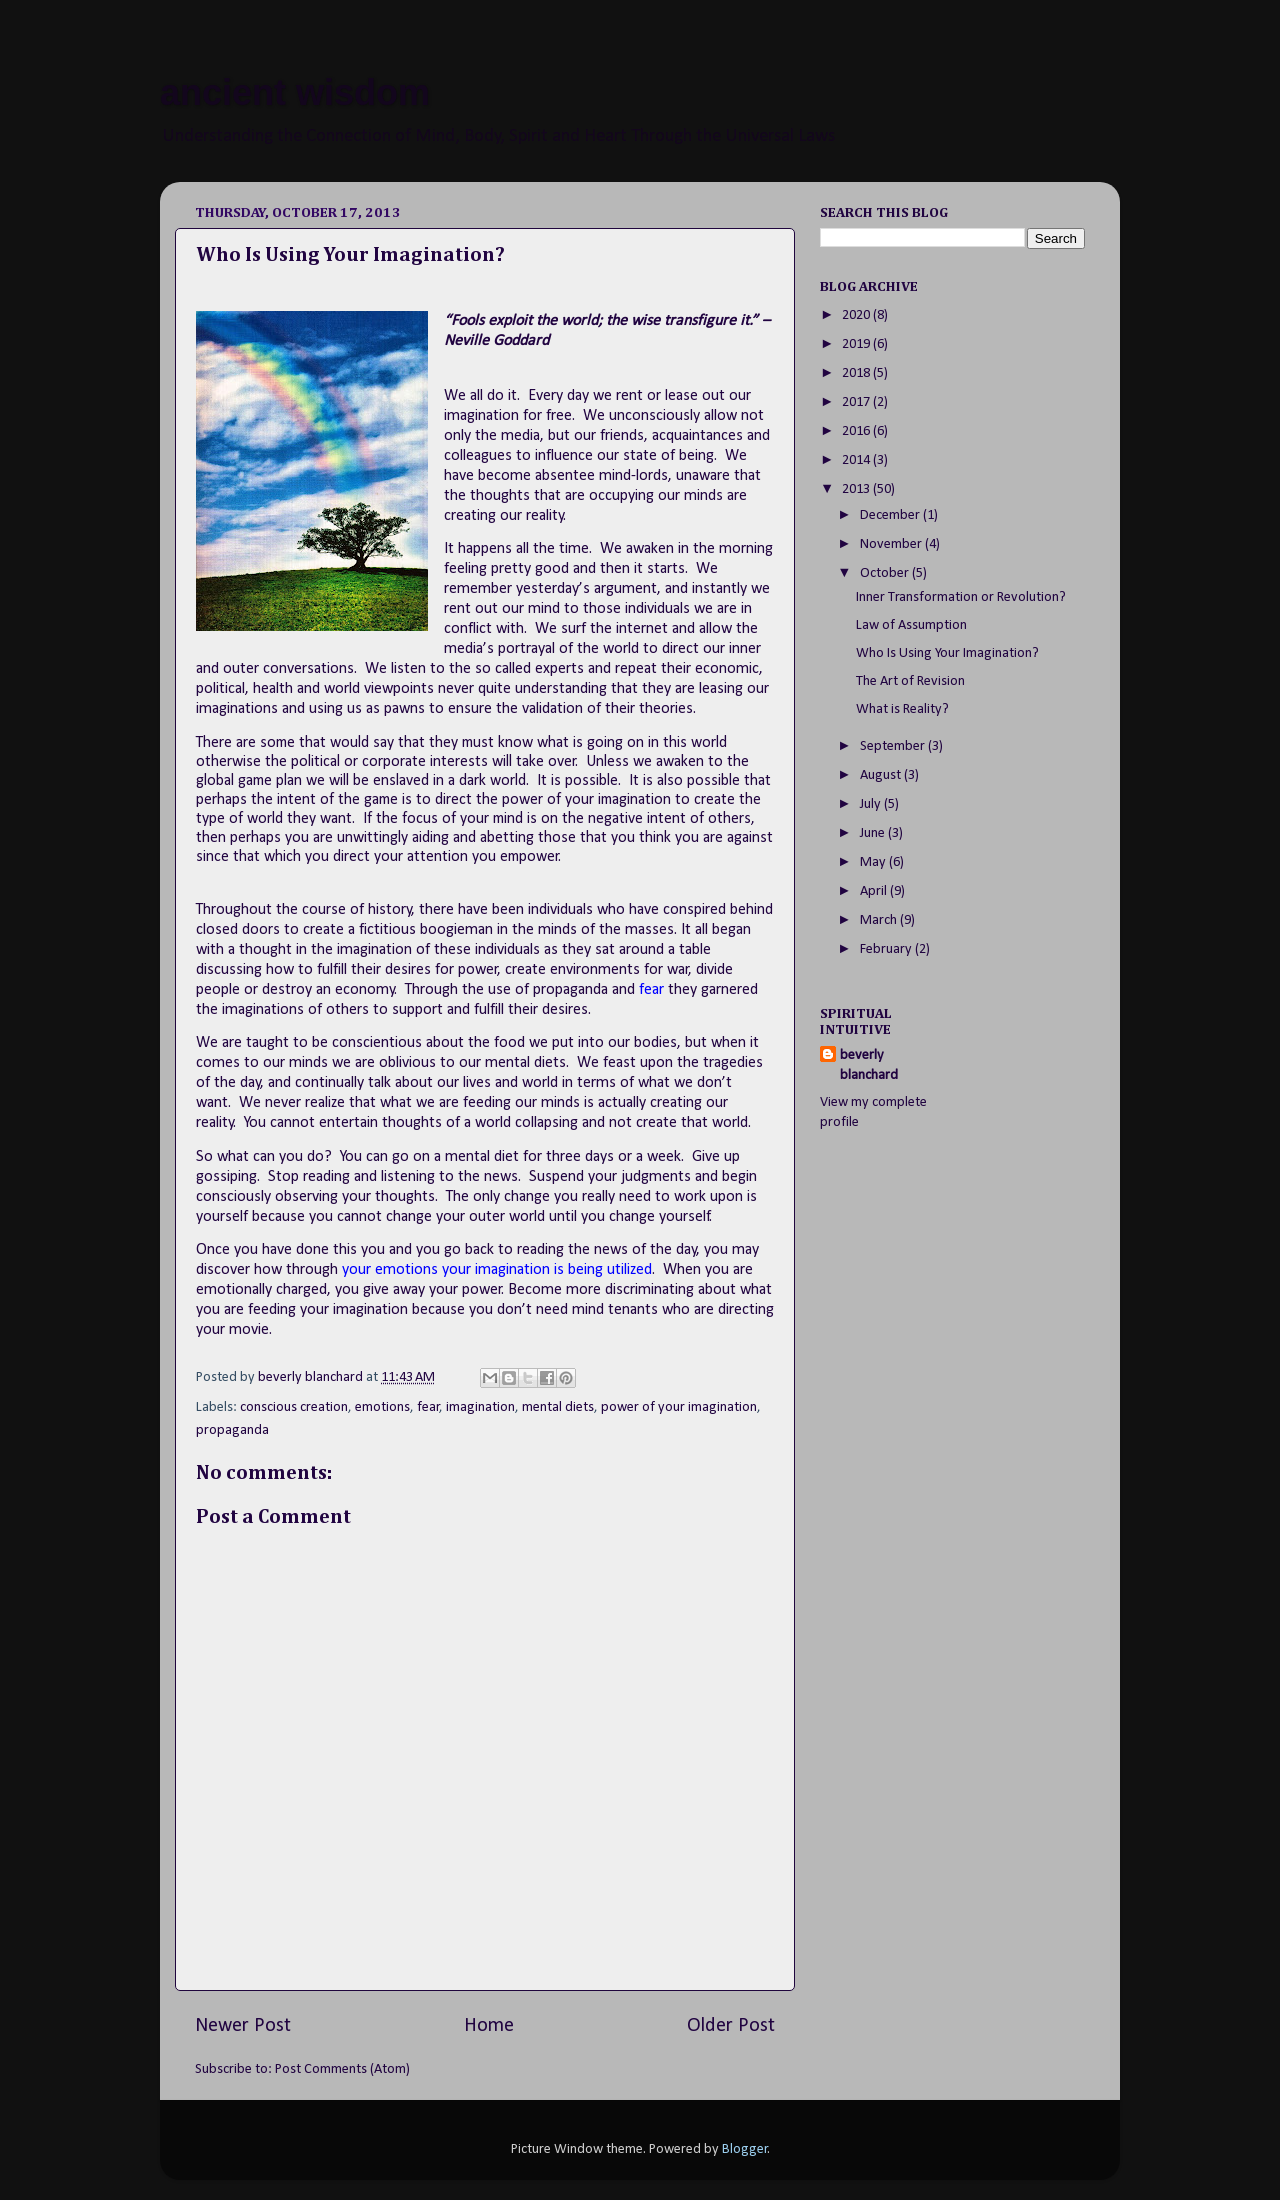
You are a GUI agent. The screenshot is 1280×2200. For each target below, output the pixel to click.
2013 (857, 489)
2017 (857, 402)
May (874, 862)
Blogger (745, 2149)
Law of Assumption (911, 625)
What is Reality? (902, 709)
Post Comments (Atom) (342, 2069)
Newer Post (243, 2026)
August (882, 775)
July (872, 804)
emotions (382, 1407)
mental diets (558, 1407)
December (891, 515)
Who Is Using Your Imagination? (947, 653)
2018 (857, 373)
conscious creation (294, 1407)
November (892, 544)
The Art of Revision (910, 681)
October (886, 573)
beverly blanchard (869, 1065)
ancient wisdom (295, 92)
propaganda (232, 1430)
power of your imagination (679, 1407)
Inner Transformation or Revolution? (961, 597)
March (880, 920)
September (894, 746)
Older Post (731, 2026)
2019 (857, 344)
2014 (857, 460)
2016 (857, 431)
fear (428, 1407)
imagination (480, 1407)
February (887, 949)
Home (489, 2026)
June (874, 833)
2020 (857, 315)
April (875, 891)
